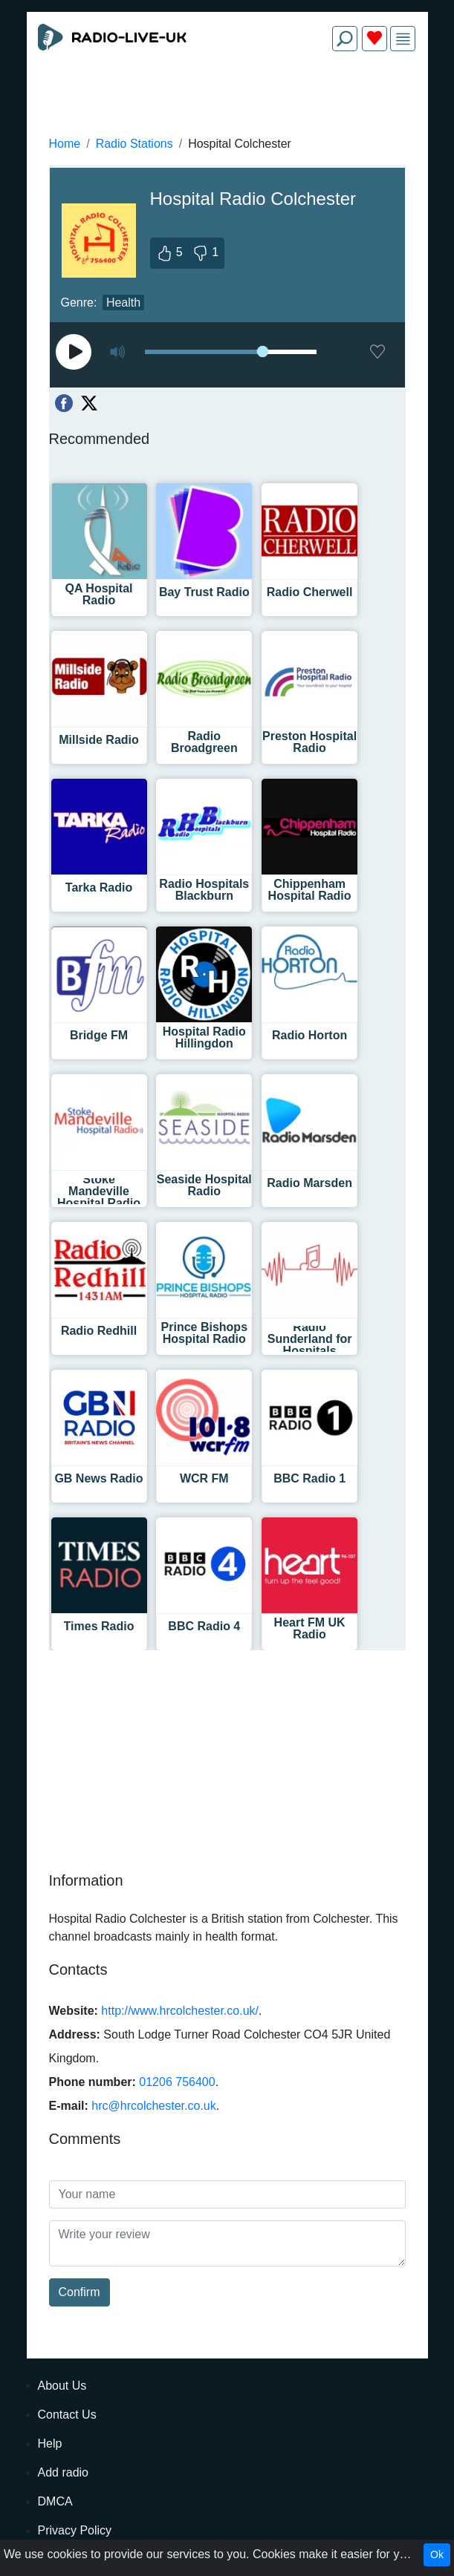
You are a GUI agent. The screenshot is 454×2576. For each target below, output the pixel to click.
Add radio (63, 2472)
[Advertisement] (227, 98)
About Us (62, 2385)
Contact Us (67, 2414)
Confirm (79, 2292)
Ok (437, 2554)
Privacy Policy (75, 2530)
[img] (403, 39)
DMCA (55, 2501)
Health (123, 302)
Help (50, 2443)
